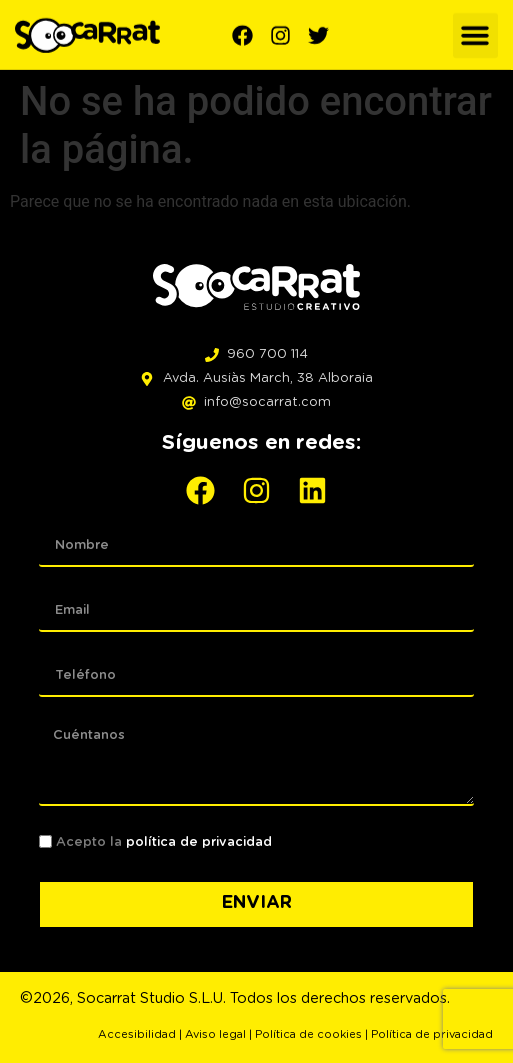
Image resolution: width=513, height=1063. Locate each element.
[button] (475, 33)
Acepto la (164, 842)
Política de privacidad (432, 1034)
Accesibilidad (137, 1034)
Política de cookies (308, 1034)
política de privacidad (199, 842)
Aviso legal (215, 1034)
